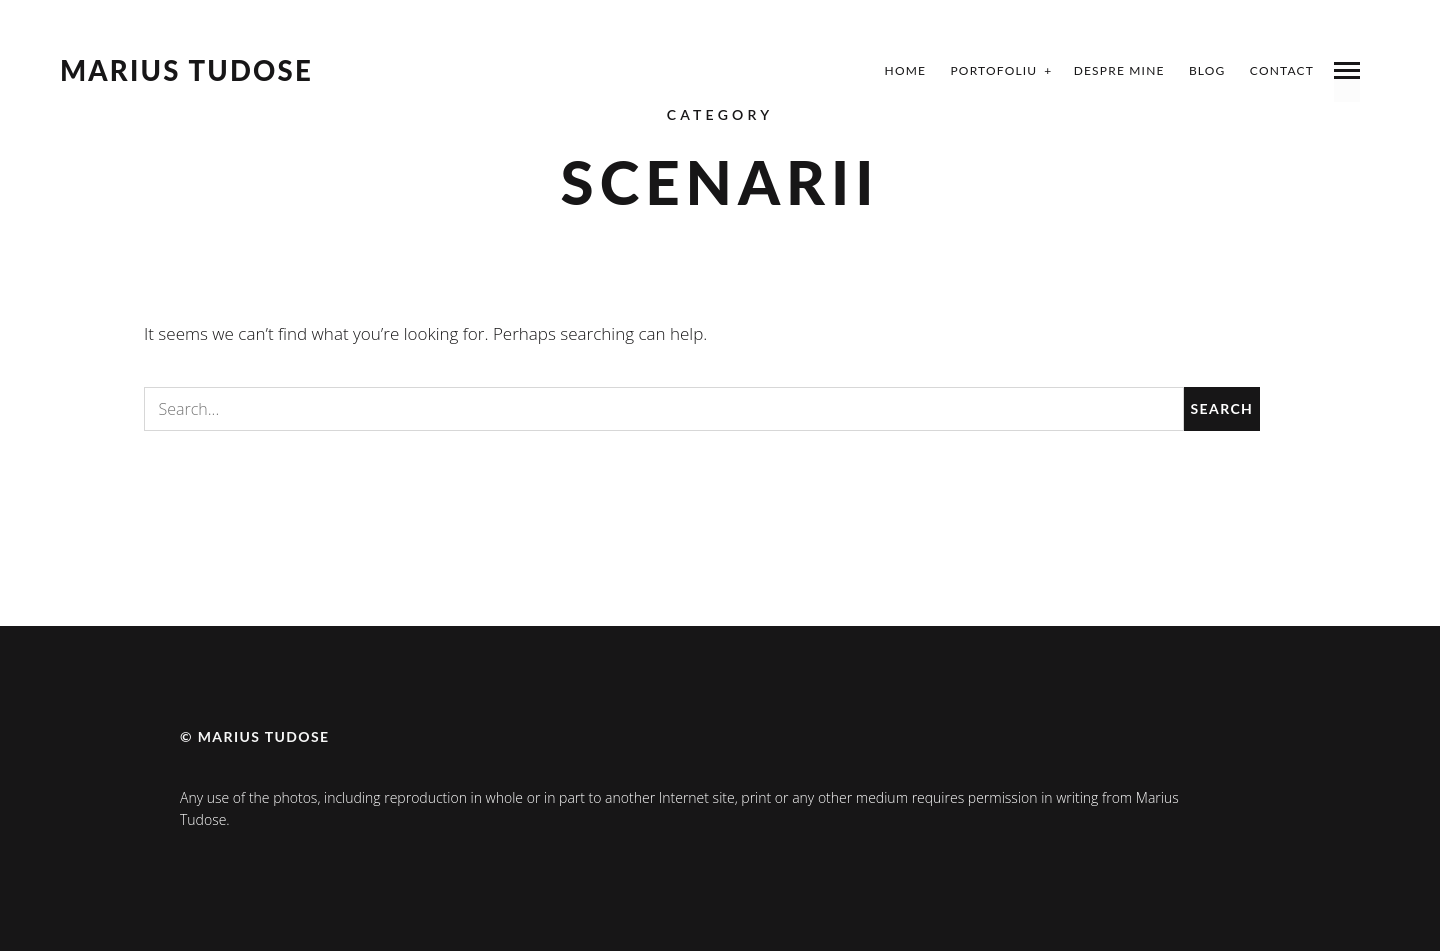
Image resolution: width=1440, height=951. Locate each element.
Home (906, 70)
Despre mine (1119, 70)
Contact (1282, 70)
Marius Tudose (186, 71)
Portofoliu (993, 70)
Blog (1207, 70)
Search (1222, 408)
